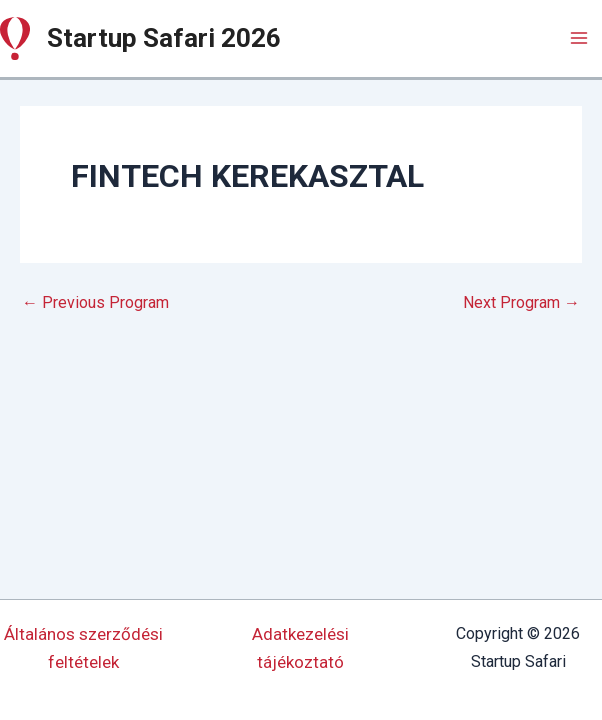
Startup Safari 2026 (164, 38)
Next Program (521, 303)
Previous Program (95, 303)
